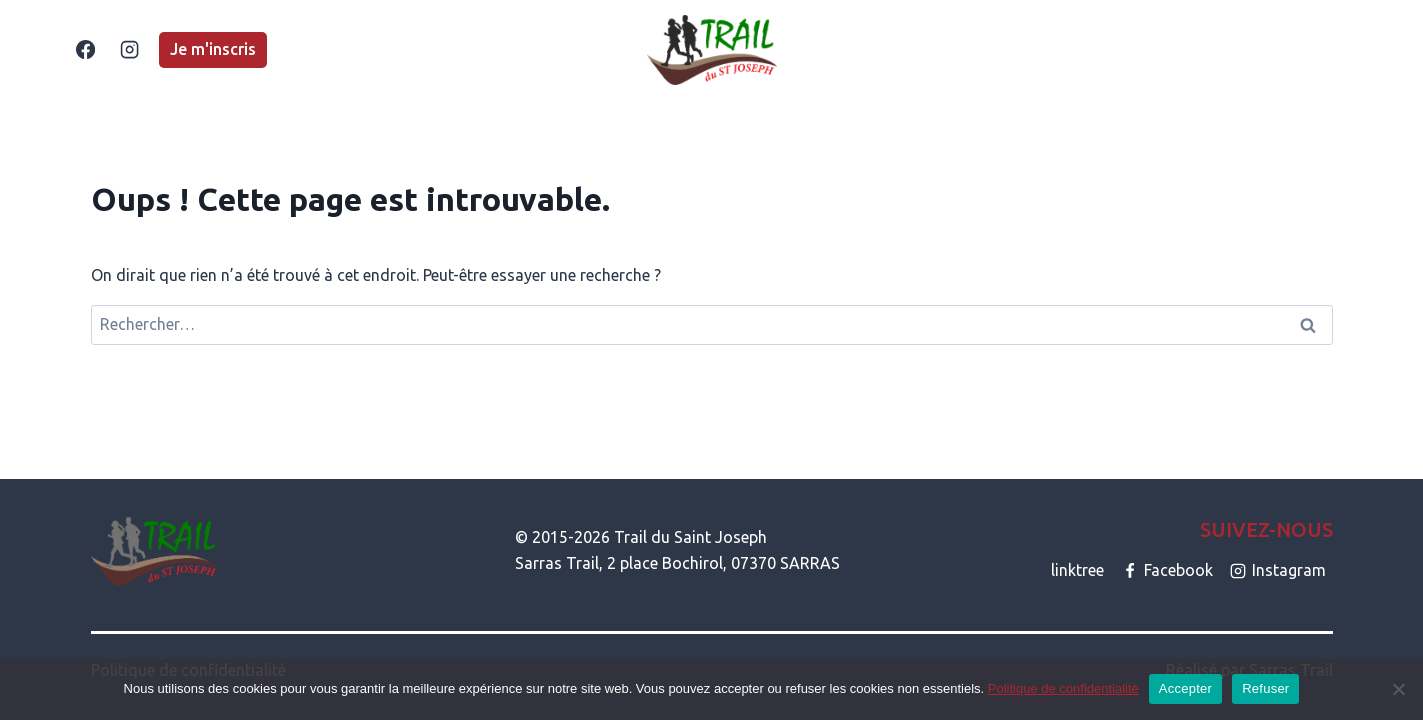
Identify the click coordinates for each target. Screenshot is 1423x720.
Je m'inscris (213, 49)
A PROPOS (980, 49)
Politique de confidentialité (1063, 688)
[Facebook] (86, 50)
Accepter (1185, 688)
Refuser (1265, 688)
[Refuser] (1398, 689)
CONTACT (1077, 49)
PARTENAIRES (1187, 49)
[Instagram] (130, 50)
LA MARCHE (592, 49)
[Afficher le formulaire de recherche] (1339, 50)
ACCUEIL (360, 49)
